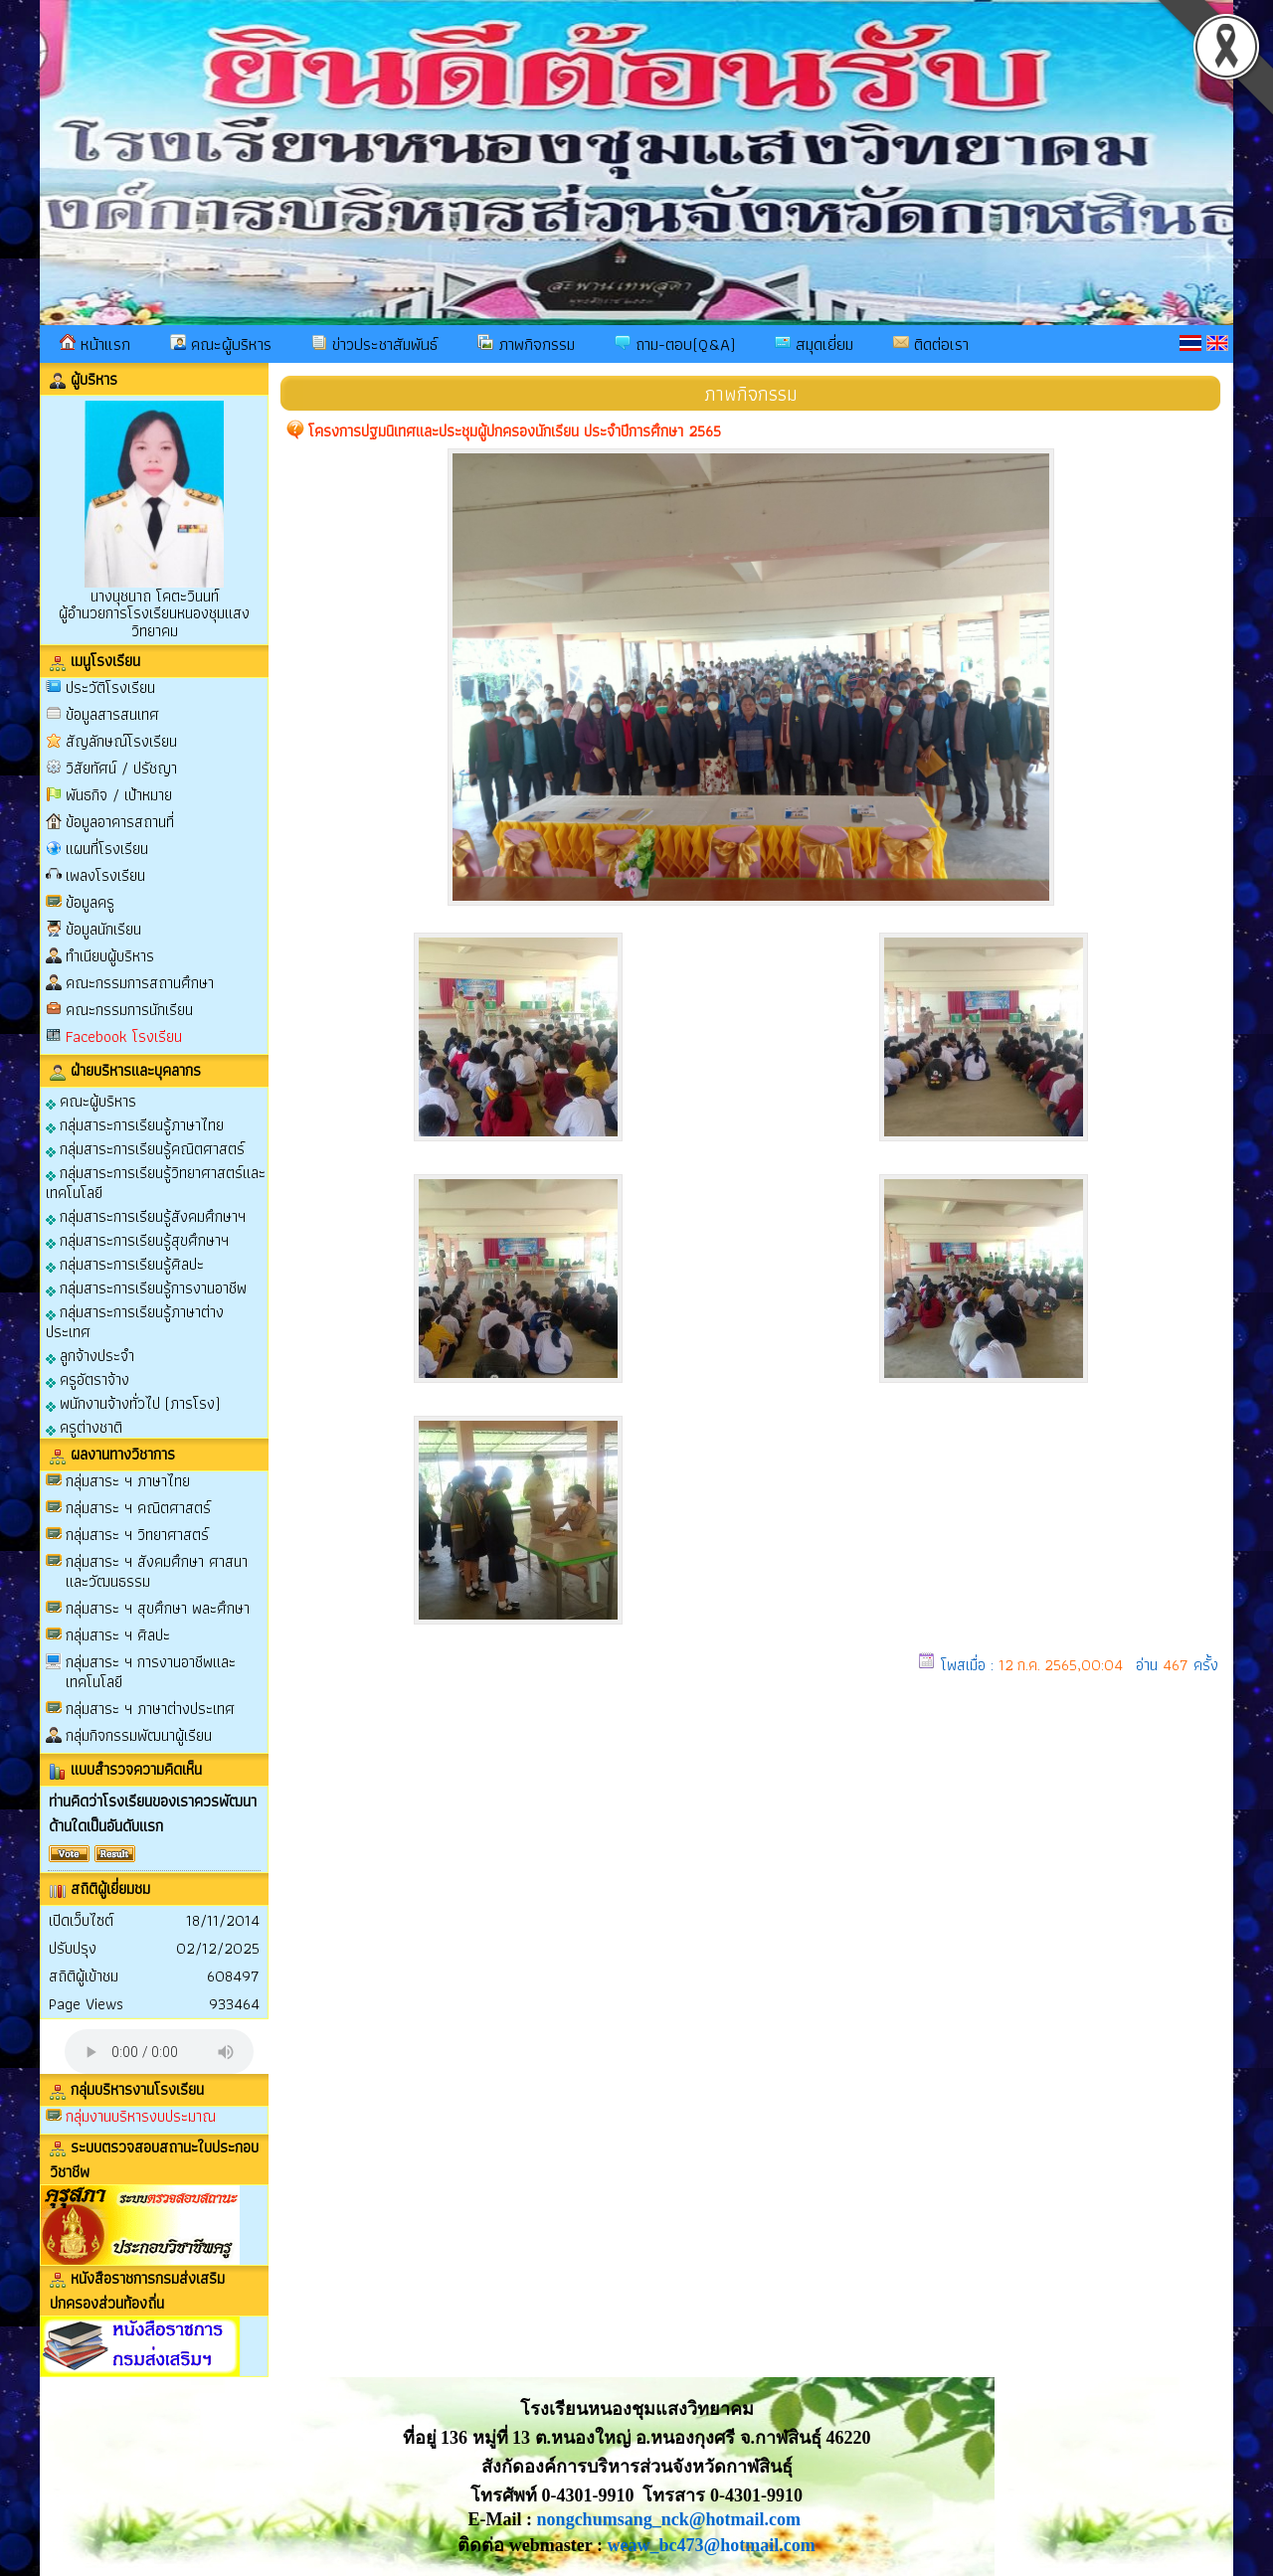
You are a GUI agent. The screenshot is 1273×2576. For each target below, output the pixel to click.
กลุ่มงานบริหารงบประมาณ (141, 2116)
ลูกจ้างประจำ (90, 1354)
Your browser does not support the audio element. (159, 2051)
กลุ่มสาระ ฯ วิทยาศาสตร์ (137, 1534)
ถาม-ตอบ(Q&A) (675, 344)
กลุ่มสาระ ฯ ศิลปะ (118, 1635)
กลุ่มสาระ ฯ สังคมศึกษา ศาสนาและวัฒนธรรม (157, 1571)
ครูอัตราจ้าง (87, 1378)
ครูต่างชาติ (84, 1426)
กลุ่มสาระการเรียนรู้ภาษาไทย (135, 1124)
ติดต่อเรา (931, 344)
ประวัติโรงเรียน (110, 687)
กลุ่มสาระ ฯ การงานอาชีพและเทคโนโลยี (151, 1671)
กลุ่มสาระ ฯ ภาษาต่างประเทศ (150, 1708)
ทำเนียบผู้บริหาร (110, 956)
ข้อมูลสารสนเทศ (112, 714)
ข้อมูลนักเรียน (103, 929)
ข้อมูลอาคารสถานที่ (120, 821)
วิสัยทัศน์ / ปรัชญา (121, 768)
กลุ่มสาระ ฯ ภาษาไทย (128, 1480)
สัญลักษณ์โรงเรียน (121, 741)
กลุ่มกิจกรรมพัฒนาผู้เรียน (139, 1735)
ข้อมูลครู (90, 902)
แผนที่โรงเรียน (107, 848)
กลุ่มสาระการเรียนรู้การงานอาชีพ (146, 1287)
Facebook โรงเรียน (124, 1036)
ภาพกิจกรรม (526, 344)
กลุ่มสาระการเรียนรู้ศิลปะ (125, 1263)
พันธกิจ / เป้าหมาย (119, 794)
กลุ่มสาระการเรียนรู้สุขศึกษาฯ (137, 1239)
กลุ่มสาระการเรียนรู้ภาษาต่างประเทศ (135, 1320)
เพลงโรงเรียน (105, 875)
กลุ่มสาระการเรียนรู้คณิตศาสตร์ (145, 1147)
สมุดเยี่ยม (814, 344)
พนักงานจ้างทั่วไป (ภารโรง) (133, 1402)
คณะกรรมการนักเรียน (129, 1009)
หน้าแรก (95, 344)
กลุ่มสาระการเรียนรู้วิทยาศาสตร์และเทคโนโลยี (156, 1181)
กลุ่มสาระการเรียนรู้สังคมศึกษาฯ (146, 1215)
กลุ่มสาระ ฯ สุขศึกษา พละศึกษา (158, 1608)
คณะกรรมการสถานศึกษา (140, 982)
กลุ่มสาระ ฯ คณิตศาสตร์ (138, 1507)
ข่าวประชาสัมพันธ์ (374, 344)
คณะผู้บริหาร (221, 344)
